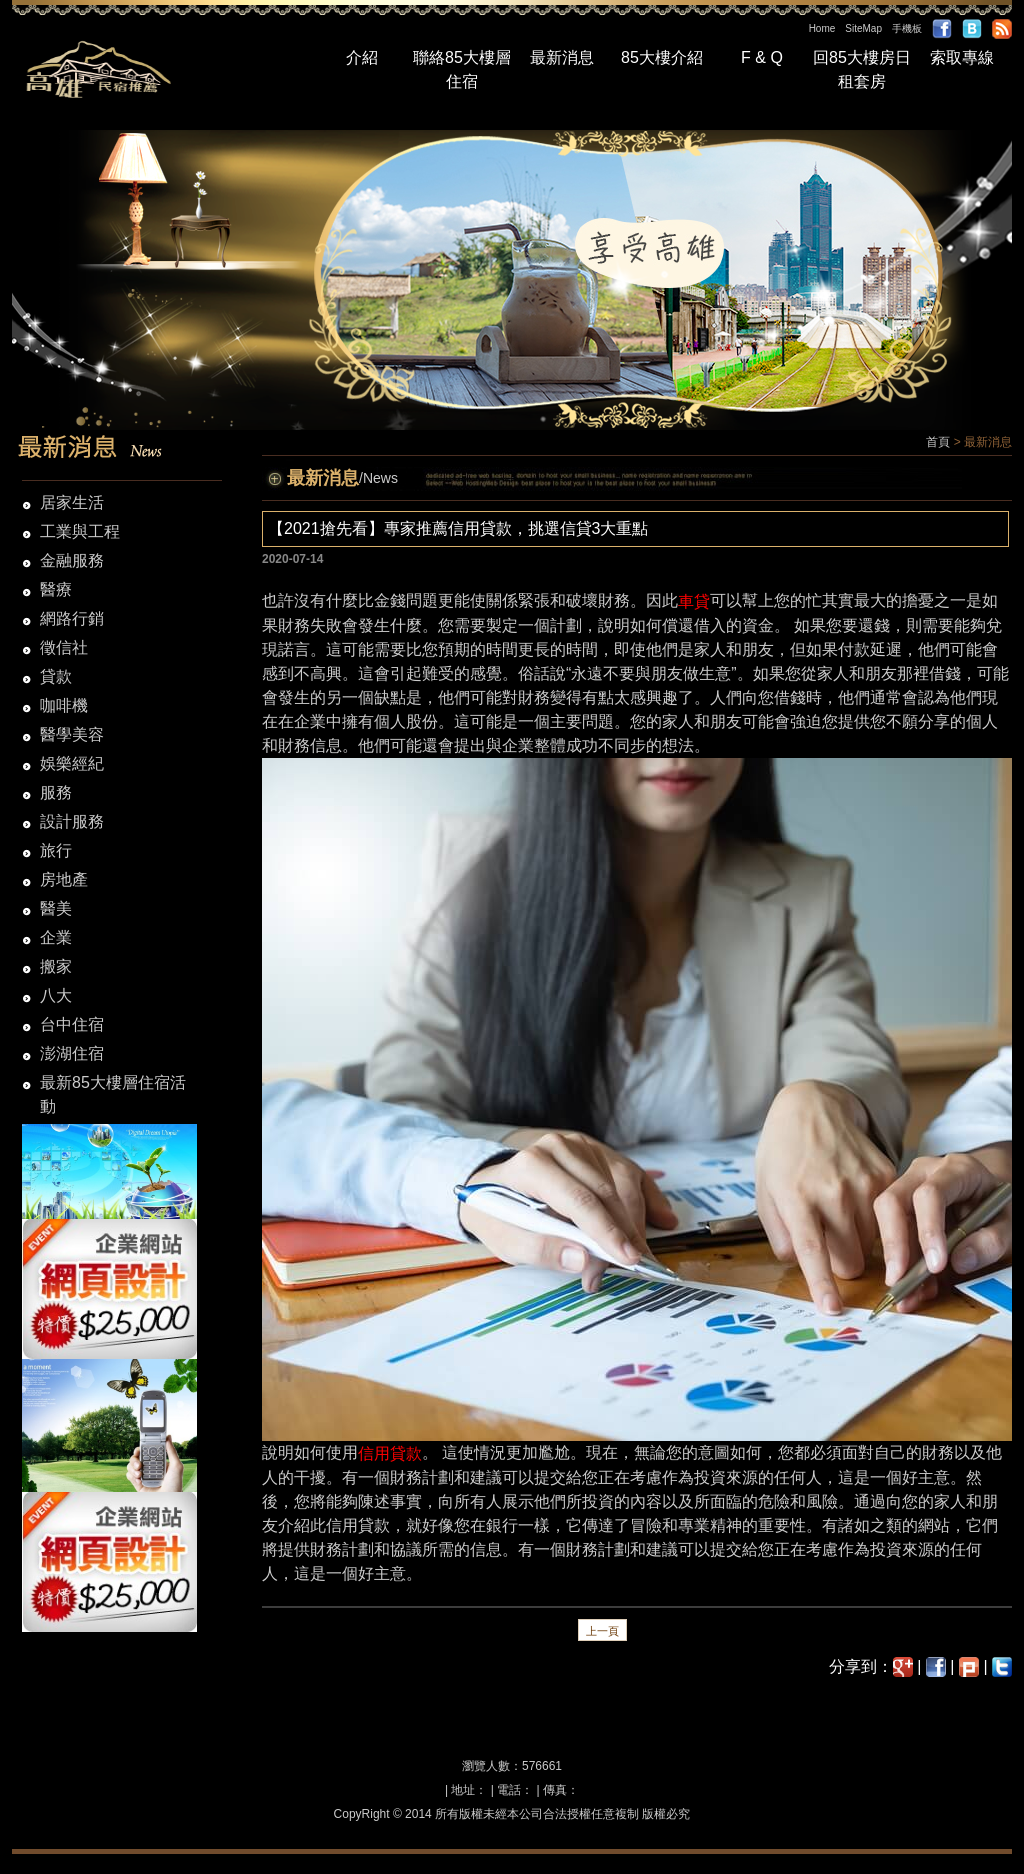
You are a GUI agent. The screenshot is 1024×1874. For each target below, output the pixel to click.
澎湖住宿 (72, 1053)
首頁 (938, 442)
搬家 (56, 966)
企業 (56, 937)
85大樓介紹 (662, 57)
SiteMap (863, 28)
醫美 (56, 908)
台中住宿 (72, 1024)
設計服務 (72, 821)
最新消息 (562, 57)
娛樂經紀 (72, 763)
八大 (56, 995)
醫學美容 (72, 734)
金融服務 (72, 560)
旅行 (56, 850)
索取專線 (962, 57)
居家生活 (72, 502)
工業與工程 (80, 531)
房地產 (64, 879)
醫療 (56, 589)
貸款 (56, 676)
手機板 (907, 28)
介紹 (362, 57)
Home (822, 28)
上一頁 (602, 1631)
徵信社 (64, 647)
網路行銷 (72, 618)
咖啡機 (64, 705)
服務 (56, 792)
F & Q (762, 57)
